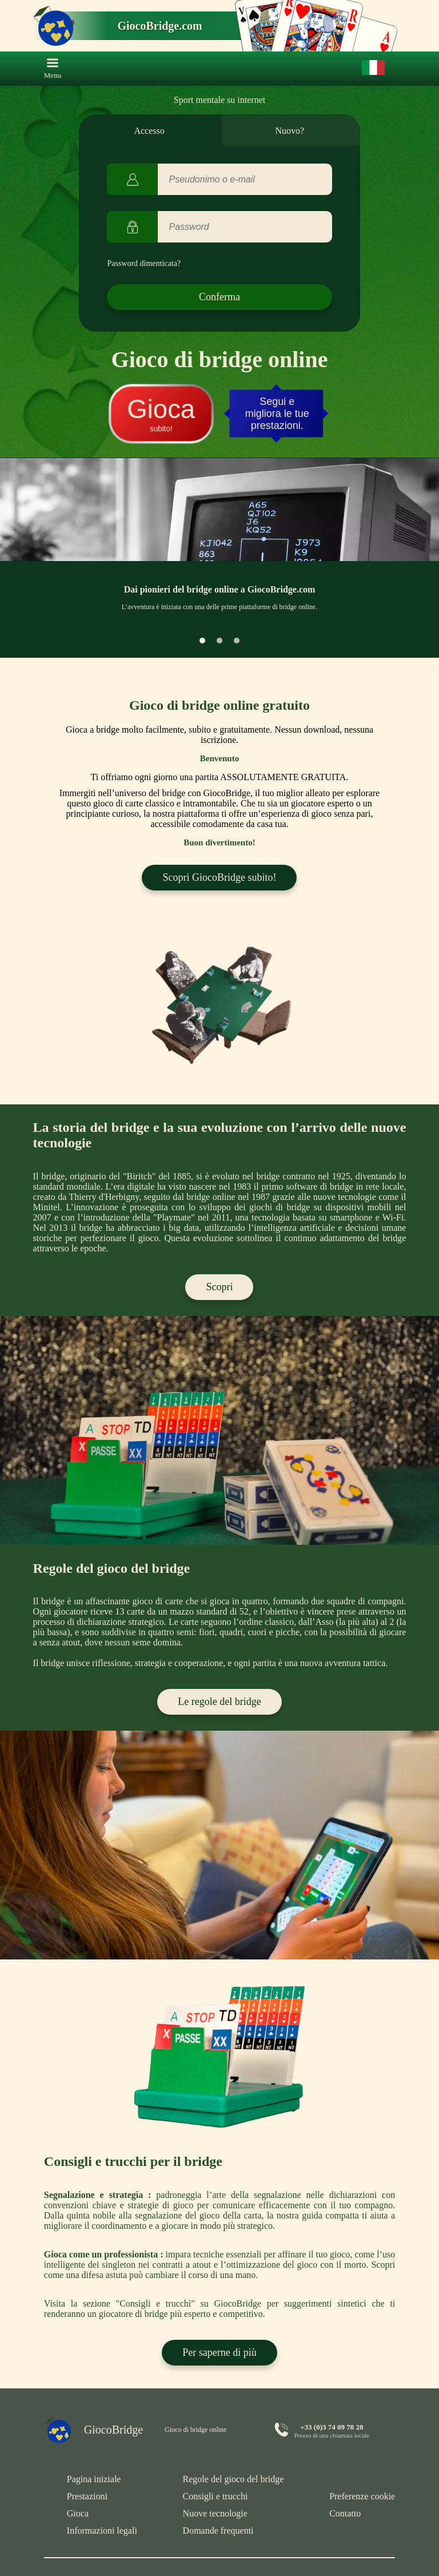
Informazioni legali (102, 2530)
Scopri (219, 1287)
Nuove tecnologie (215, 2513)
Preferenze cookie (362, 2496)
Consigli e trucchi (215, 2496)
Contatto (345, 2513)
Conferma (219, 297)
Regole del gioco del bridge (233, 2479)
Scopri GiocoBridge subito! (219, 877)
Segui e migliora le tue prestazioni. (277, 413)
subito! (160, 414)
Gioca (78, 2513)
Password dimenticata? (144, 263)
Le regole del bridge (219, 1701)
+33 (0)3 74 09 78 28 (331, 2427)
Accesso (149, 131)
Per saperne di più (219, 2352)
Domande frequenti (218, 2530)
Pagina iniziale (94, 2479)
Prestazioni (87, 2496)
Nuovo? (290, 131)
